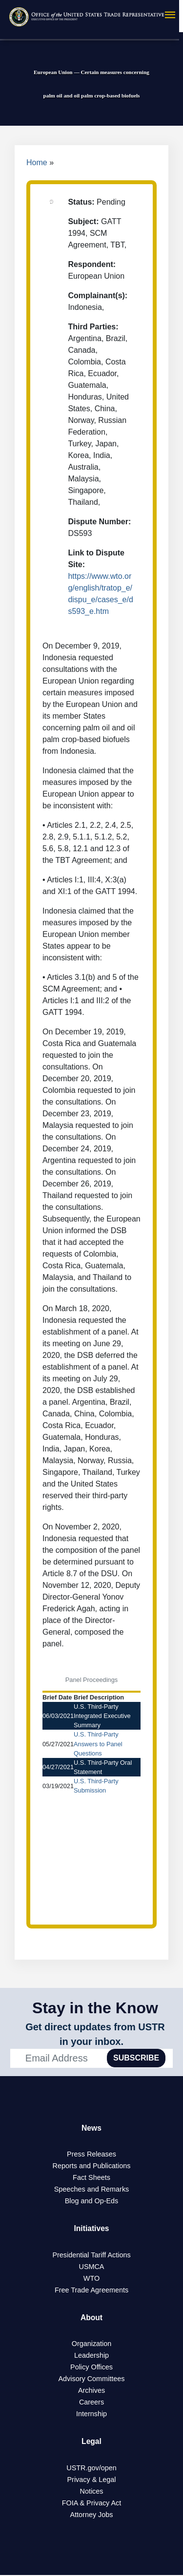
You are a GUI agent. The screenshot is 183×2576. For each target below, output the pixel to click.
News (91, 2128)
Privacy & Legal (91, 2480)
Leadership (91, 2356)
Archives (91, 2391)
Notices (91, 2492)
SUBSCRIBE (136, 2058)
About (91, 2318)
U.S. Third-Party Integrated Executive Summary (102, 1716)
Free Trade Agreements (91, 2290)
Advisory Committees (92, 2380)
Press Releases (91, 2154)
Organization (92, 2344)
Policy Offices (91, 2368)
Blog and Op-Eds (92, 2201)
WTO (91, 2279)
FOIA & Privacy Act (92, 2504)
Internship (91, 2415)
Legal (91, 2442)
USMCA (91, 2267)
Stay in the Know (95, 2008)
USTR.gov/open (91, 2469)
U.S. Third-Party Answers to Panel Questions (98, 1743)
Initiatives (92, 2229)
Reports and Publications (92, 2166)
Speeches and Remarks (91, 2190)
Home (36, 162)
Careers (91, 2403)
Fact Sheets (91, 2178)
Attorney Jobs (91, 2515)
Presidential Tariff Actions (91, 2255)
